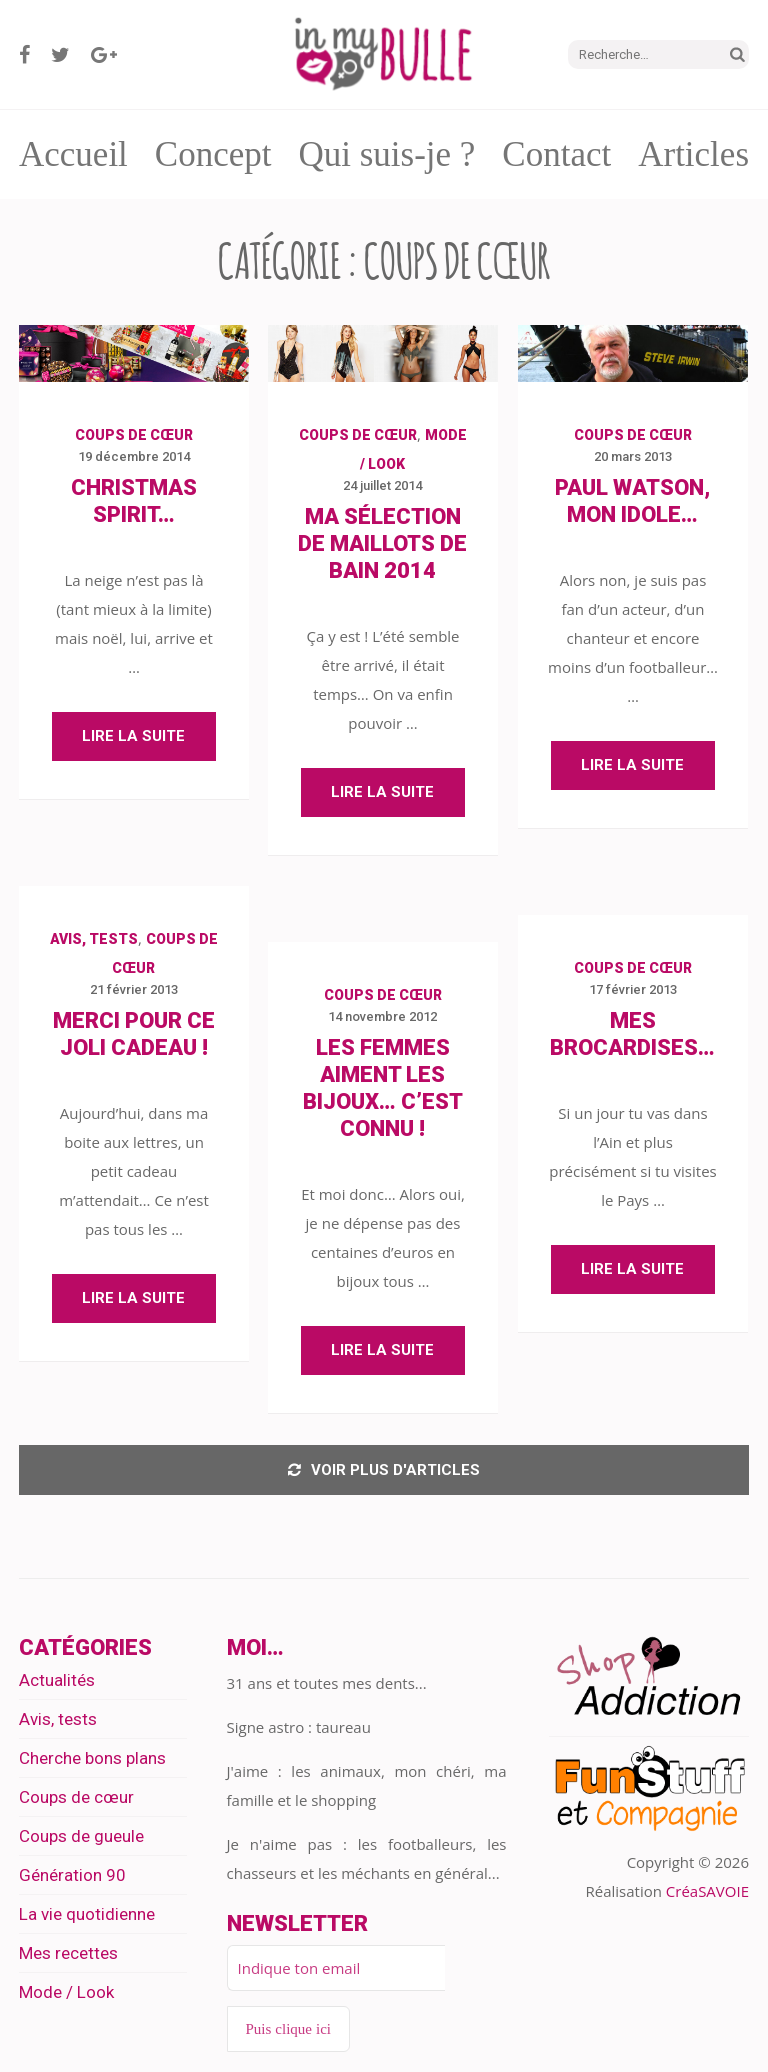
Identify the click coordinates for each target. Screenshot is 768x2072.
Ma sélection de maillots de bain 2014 (382, 543)
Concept (213, 154)
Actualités (57, 1680)
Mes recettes (68, 1953)
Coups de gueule (81, 1836)
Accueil (73, 154)
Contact (556, 154)
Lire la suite (133, 736)
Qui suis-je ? (386, 154)
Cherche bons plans (92, 1758)
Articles (693, 154)
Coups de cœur (134, 435)
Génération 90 (72, 1875)
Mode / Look (66, 1992)
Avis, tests (94, 939)
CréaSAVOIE (707, 1891)
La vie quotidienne (87, 1914)
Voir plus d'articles (384, 1470)
